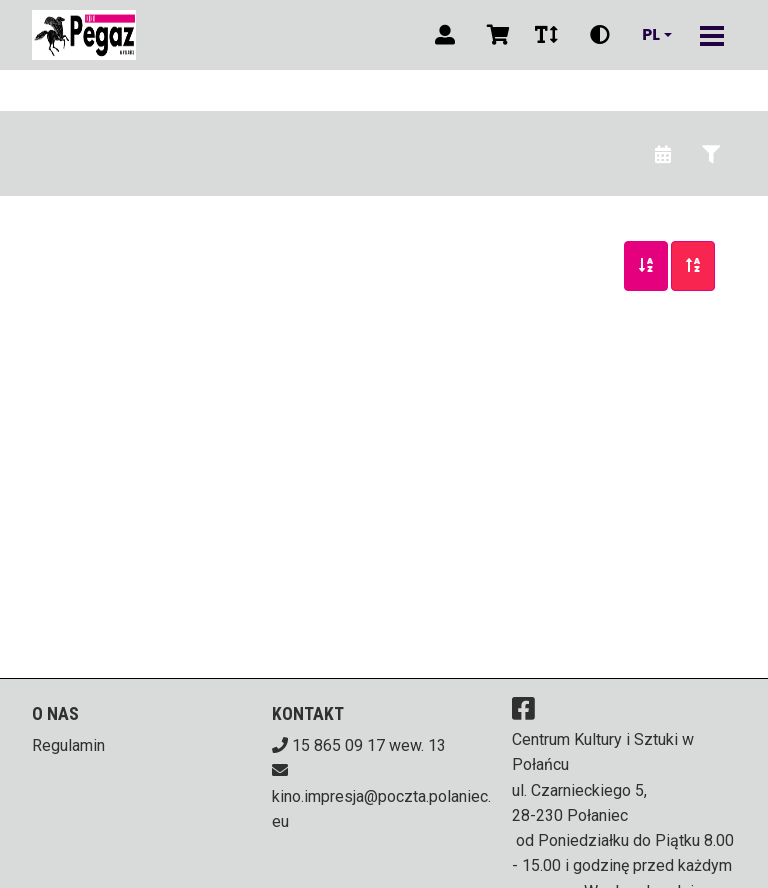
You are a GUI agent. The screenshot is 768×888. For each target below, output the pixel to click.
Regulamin (68, 745)
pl (651, 35)
